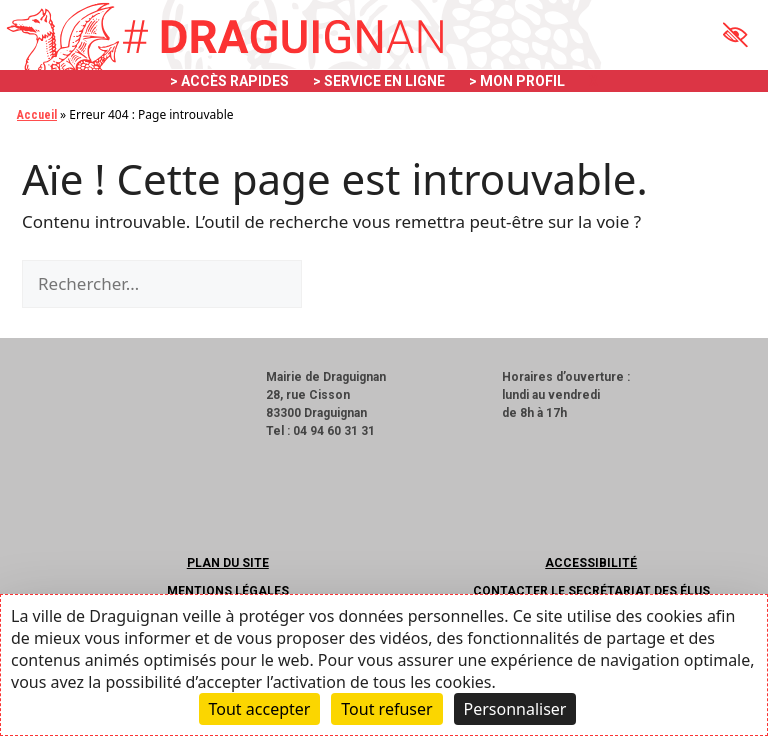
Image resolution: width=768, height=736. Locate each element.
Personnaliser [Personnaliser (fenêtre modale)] (515, 709)
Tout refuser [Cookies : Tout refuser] (386, 709)
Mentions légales (228, 591)
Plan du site (228, 563)
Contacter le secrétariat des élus (591, 591)
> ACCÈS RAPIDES (229, 81)
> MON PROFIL (517, 81)
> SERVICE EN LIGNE (379, 81)
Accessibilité (591, 563)
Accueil (37, 115)
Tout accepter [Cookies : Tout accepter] (260, 709)
